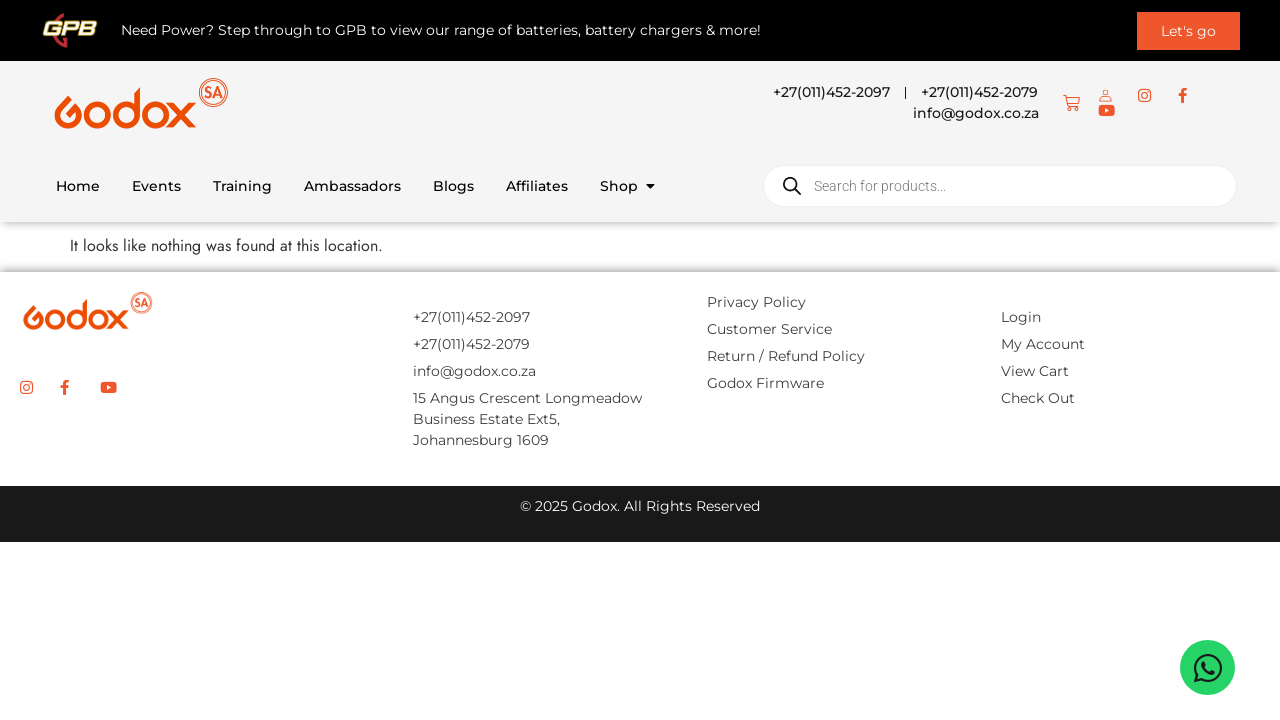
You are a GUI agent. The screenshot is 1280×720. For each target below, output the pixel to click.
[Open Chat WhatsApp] (1207, 667)
